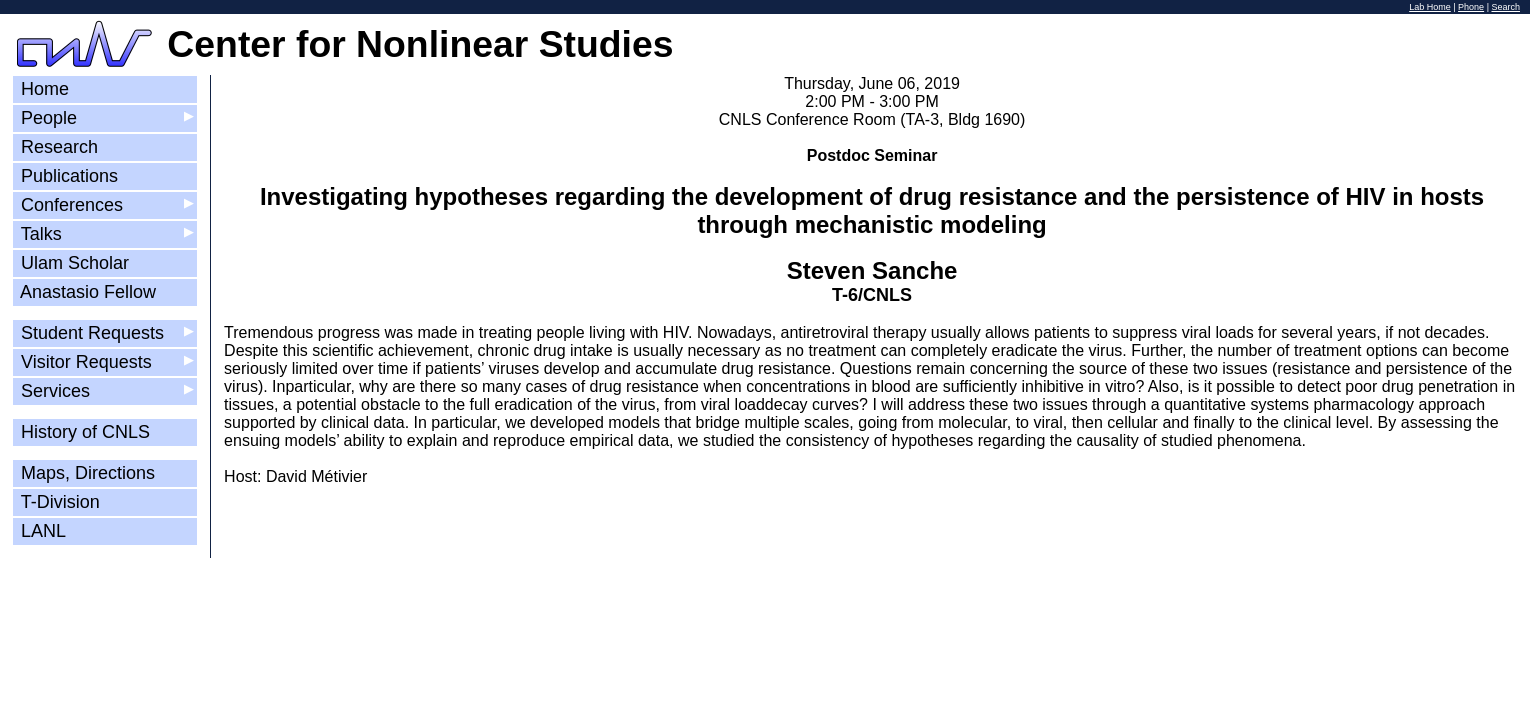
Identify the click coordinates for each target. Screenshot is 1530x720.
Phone (1471, 7)
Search (1505, 7)
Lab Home (1430, 7)
